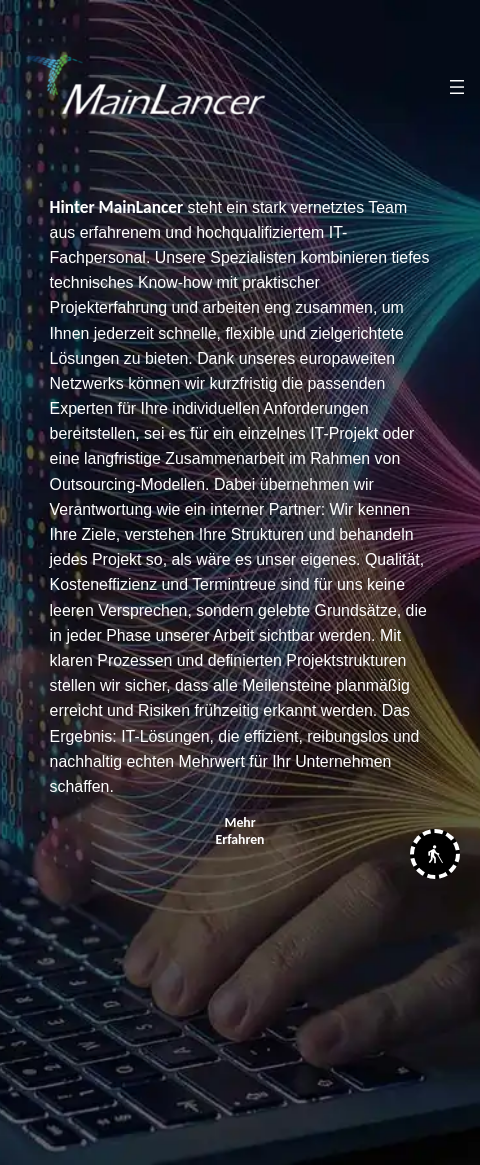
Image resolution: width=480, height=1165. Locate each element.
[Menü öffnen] (457, 87)
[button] (435, 859)
